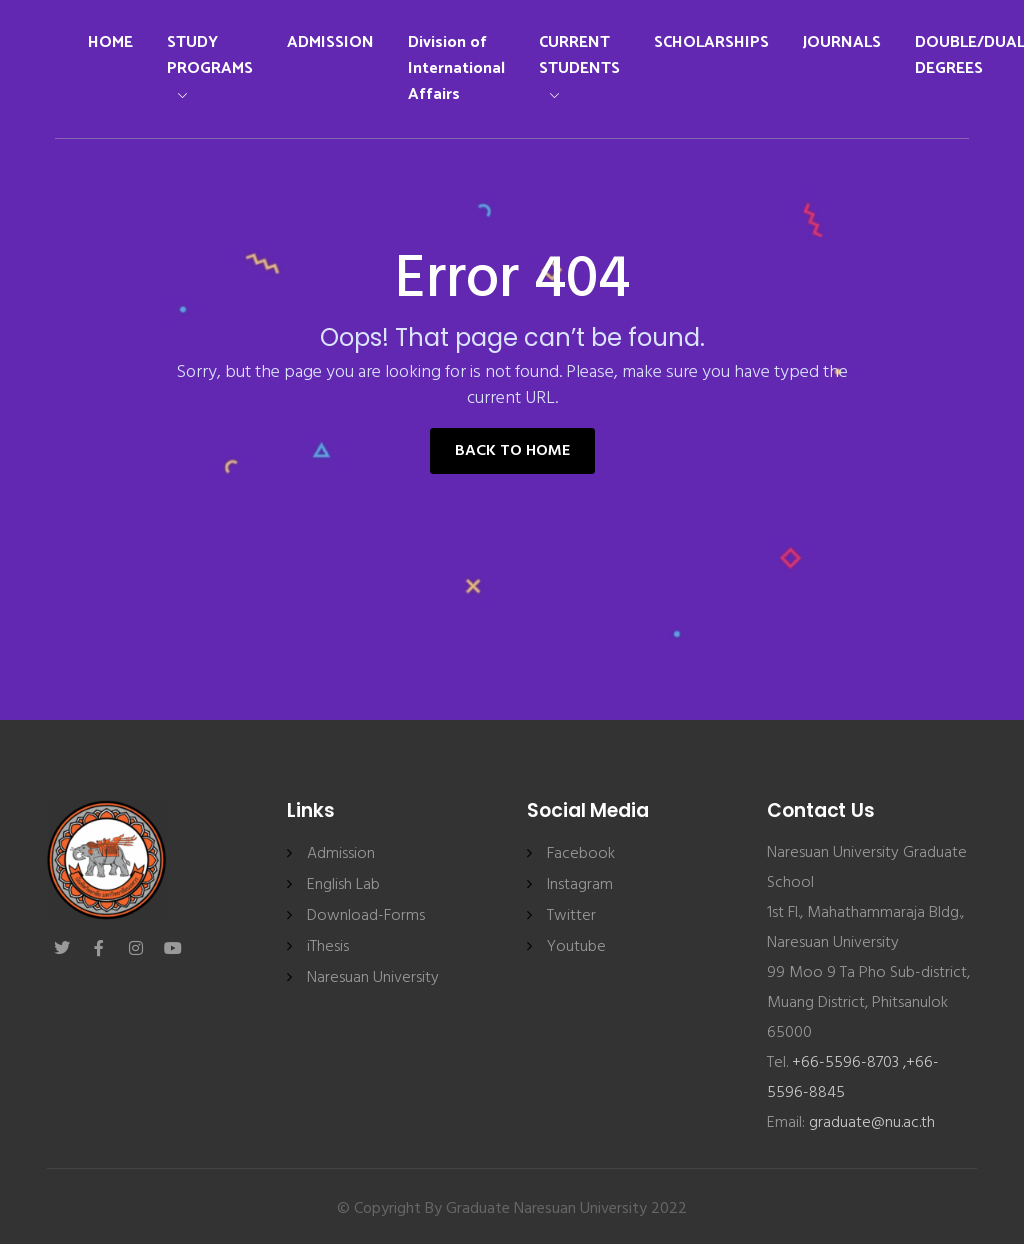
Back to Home (512, 451)
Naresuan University (373, 978)
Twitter (571, 916)
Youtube (576, 947)
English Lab (343, 885)
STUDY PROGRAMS (210, 64)
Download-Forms (366, 916)
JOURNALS (842, 42)
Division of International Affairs (456, 68)
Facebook (581, 854)
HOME (110, 42)
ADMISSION (330, 42)
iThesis (328, 947)
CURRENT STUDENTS (579, 64)
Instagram (580, 885)
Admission (341, 854)
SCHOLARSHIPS (711, 42)
